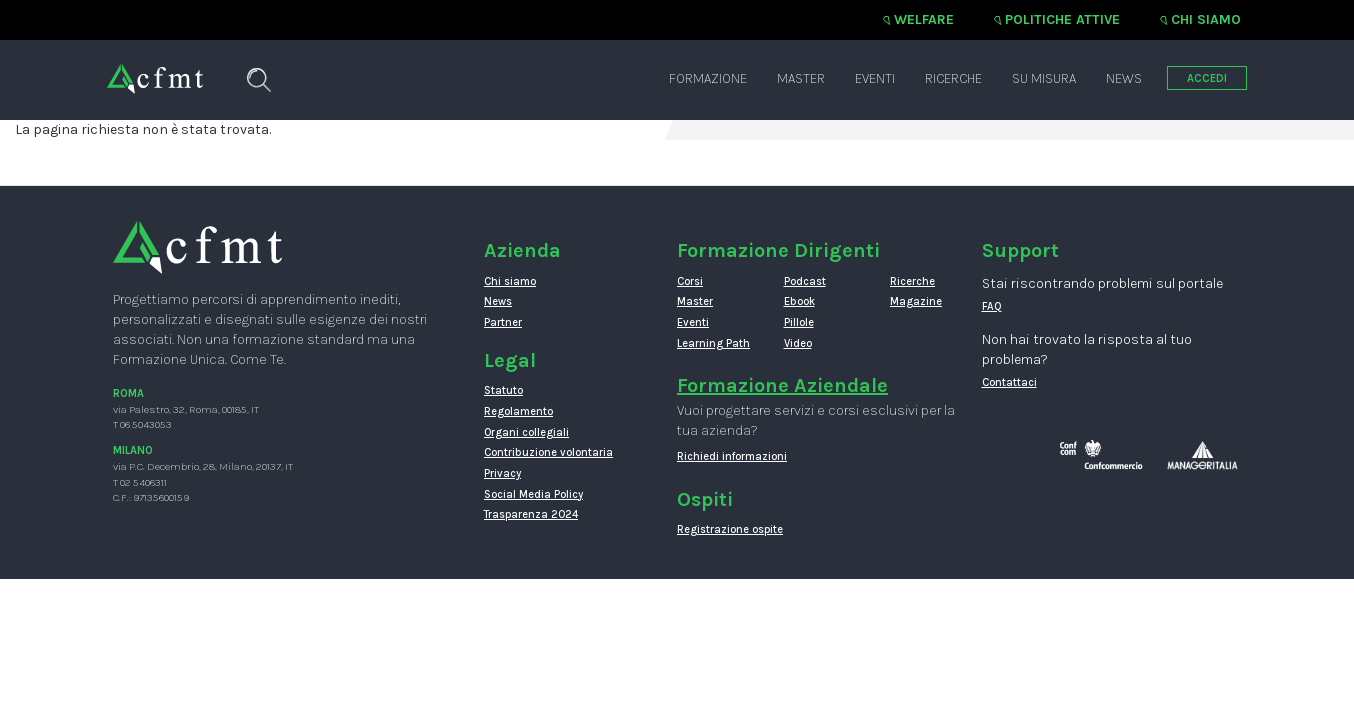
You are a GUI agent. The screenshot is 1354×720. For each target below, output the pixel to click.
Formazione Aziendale (782, 385)
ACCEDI (1207, 78)
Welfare (924, 19)
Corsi (690, 281)
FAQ (992, 306)
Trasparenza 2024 (531, 514)
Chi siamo (1206, 19)
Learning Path (713, 343)
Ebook (799, 301)
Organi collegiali (526, 432)
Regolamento (518, 411)
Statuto (503, 390)
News (1124, 78)
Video (798, 343)
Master (801, 78)
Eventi (875, 78)
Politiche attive (1062, 19)
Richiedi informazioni (732, 456)
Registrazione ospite (730, 529)
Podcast (805, 281)
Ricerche (953, 78)
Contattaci (1009, 382)
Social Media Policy (533, 494)
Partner (503, 322)
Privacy (502, 473)
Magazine (916, 301)
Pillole (799, 322)
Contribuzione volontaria (548, 452)
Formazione (708, 78)
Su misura (1044, 78)
